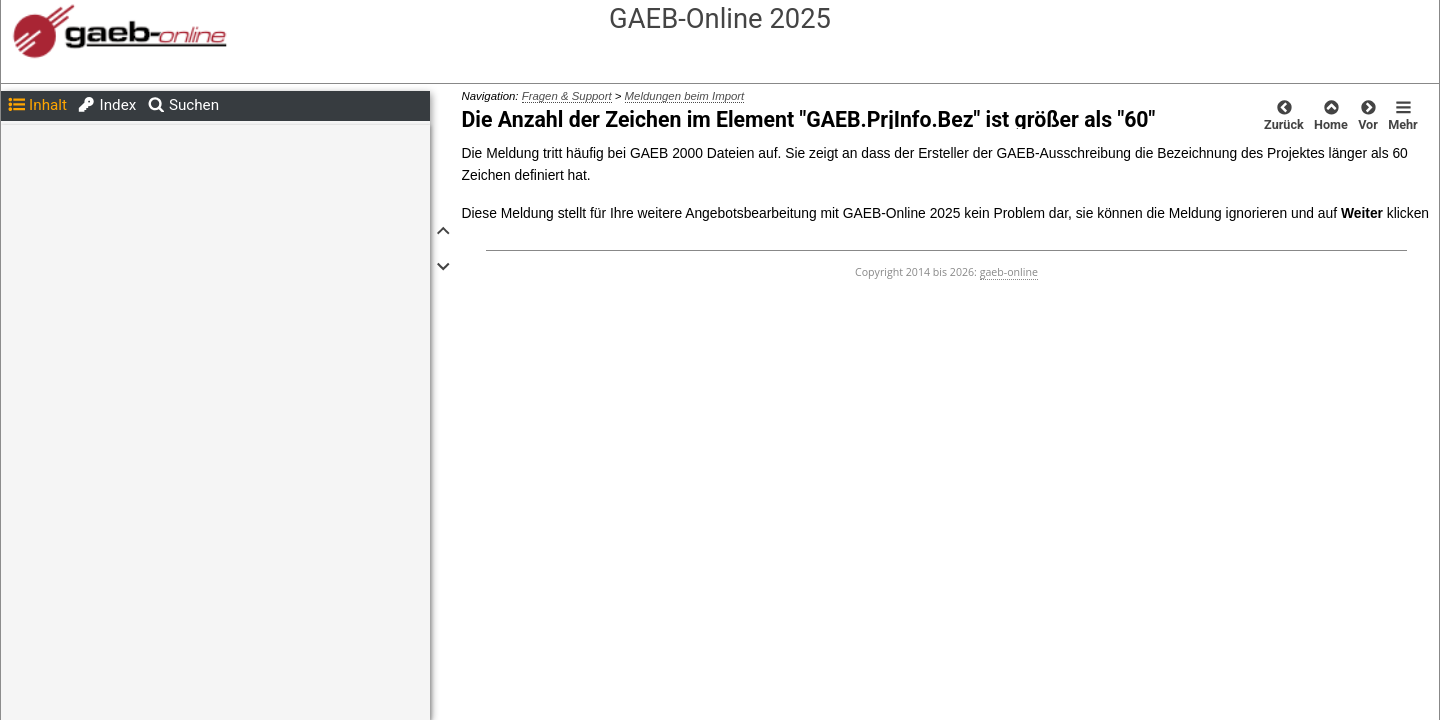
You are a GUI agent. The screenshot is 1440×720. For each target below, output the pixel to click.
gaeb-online (1009, 272)
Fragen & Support (567, 96)
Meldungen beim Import (685, 96)
